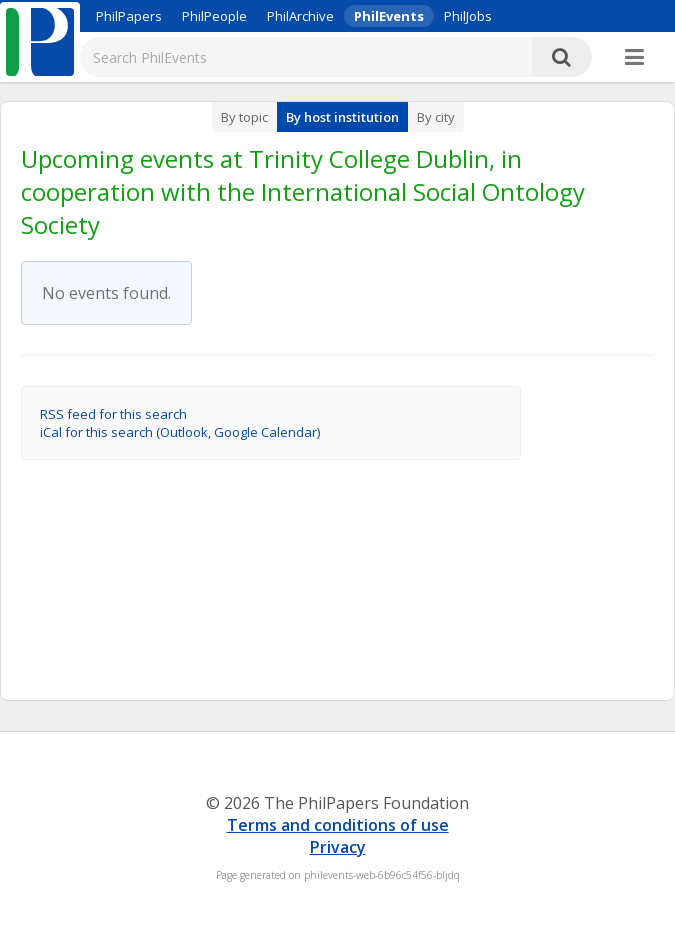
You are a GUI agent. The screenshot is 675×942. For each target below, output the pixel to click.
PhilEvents (389, 16)
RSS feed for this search (113, 414)
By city (436, 117)
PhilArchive (300, 16)
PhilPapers (129, 16)
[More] (634, 58)
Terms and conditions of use (338, 825)
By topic (244, 117)
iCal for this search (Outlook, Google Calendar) (180, 432)
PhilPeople (214, 16)
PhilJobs (468, 16)
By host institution (342, 117)
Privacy (338, 847)
